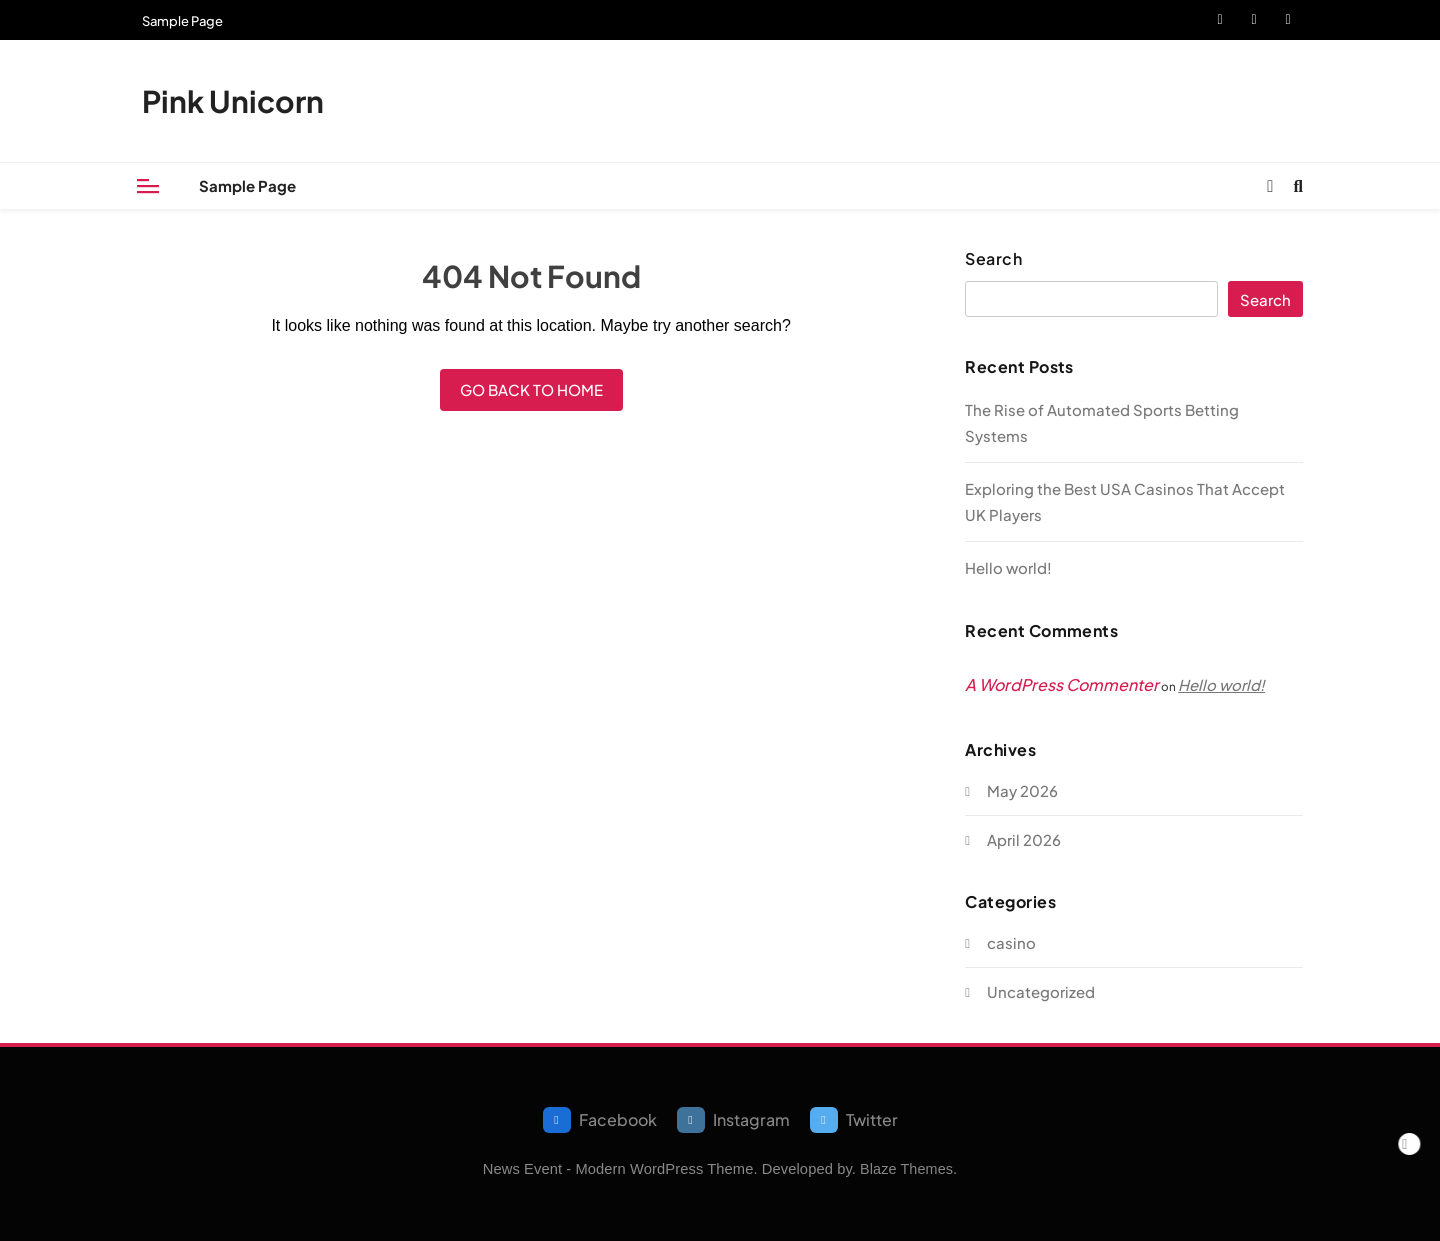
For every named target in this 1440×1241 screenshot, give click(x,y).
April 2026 (1024, 839)
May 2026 (1022, 790)
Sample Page (182, 21)
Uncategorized (1041, 991)
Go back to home (531, 389)
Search (993, 259)
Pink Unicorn (233, 101)
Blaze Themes (906, 1169)
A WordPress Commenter (1062, 684)
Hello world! (1008, 567)
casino (1011, 942)
